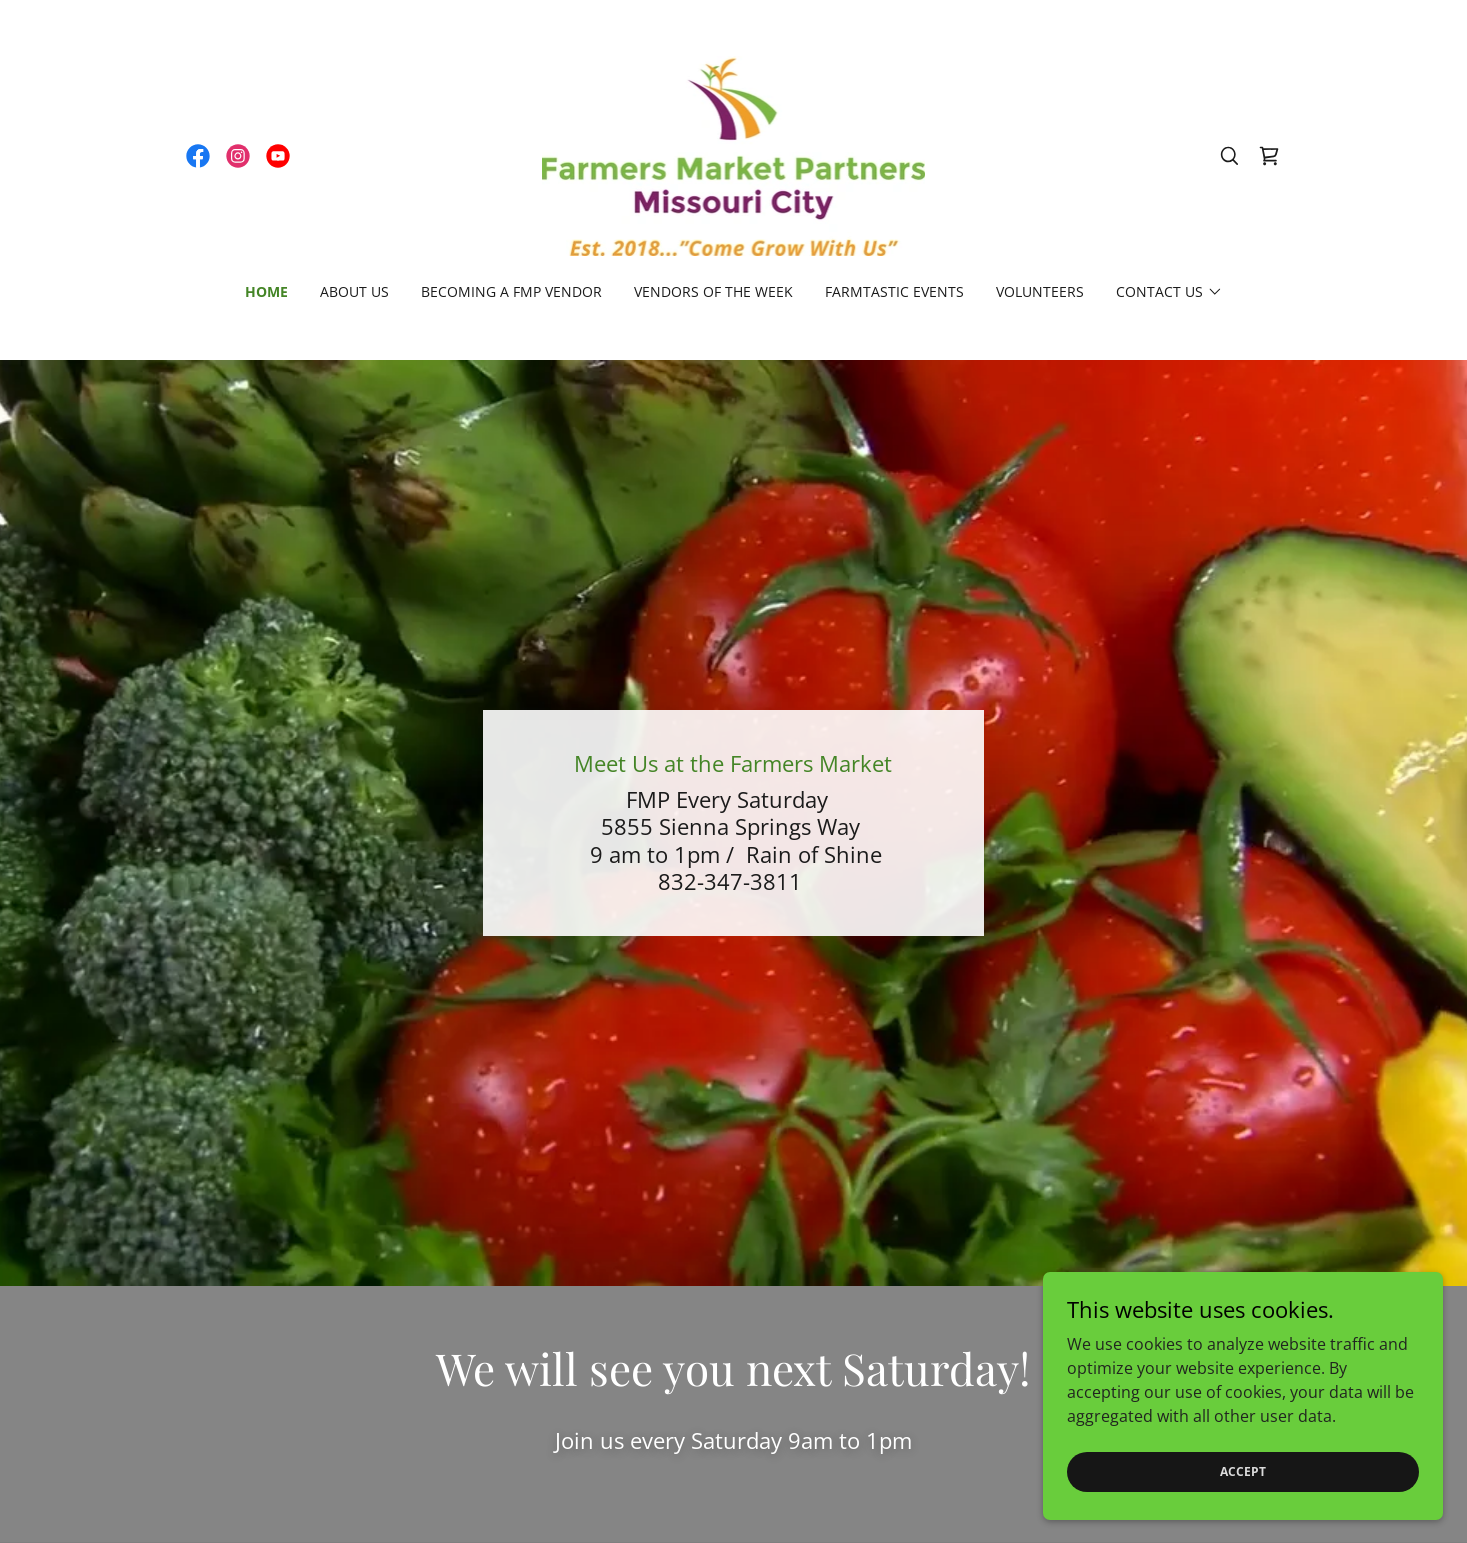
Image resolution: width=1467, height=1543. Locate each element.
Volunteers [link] (1040, 291)
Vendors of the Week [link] (713, 291)
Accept (1243, 1471)
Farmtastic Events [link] (894, 291)
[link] (198, 156)
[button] (1169, 292)
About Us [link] (354, 291)
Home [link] (266, 291)
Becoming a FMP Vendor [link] (511, 291)
